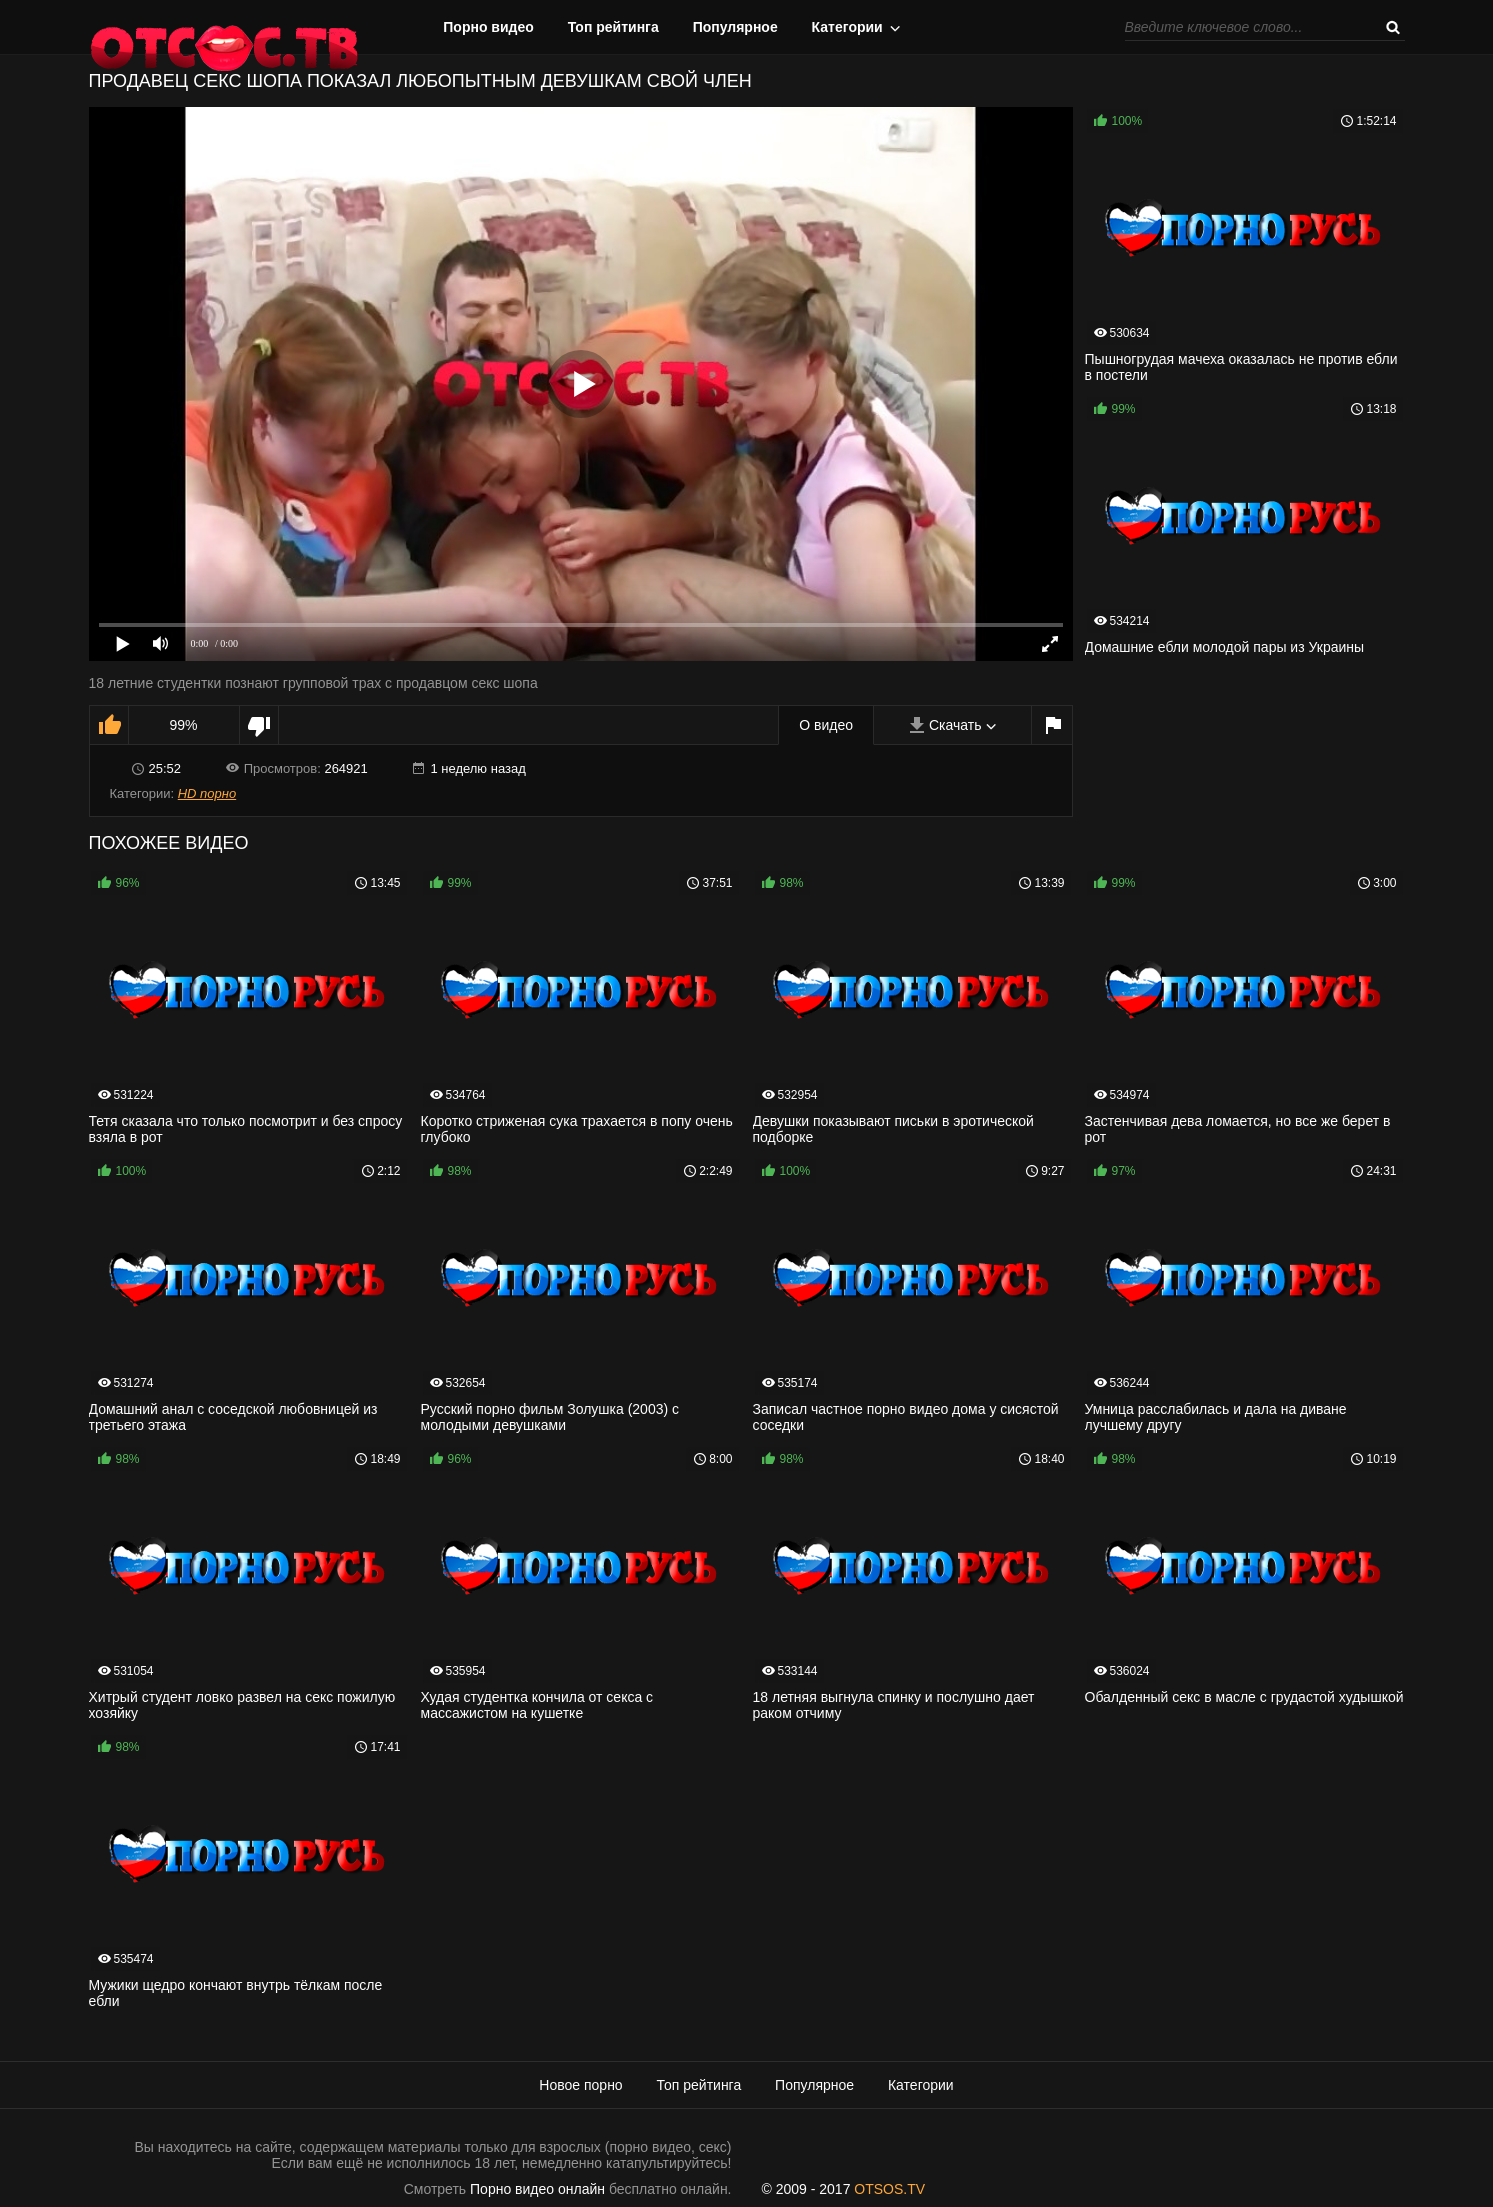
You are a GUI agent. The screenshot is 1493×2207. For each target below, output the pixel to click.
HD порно (207, 793)
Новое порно (580, 2085)
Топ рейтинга (613, 27)
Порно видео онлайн (537, 2189)
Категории (847, 27)
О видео (826, 725)
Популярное (735, 27)
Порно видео (488, 27)
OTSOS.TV (889, 2189)
